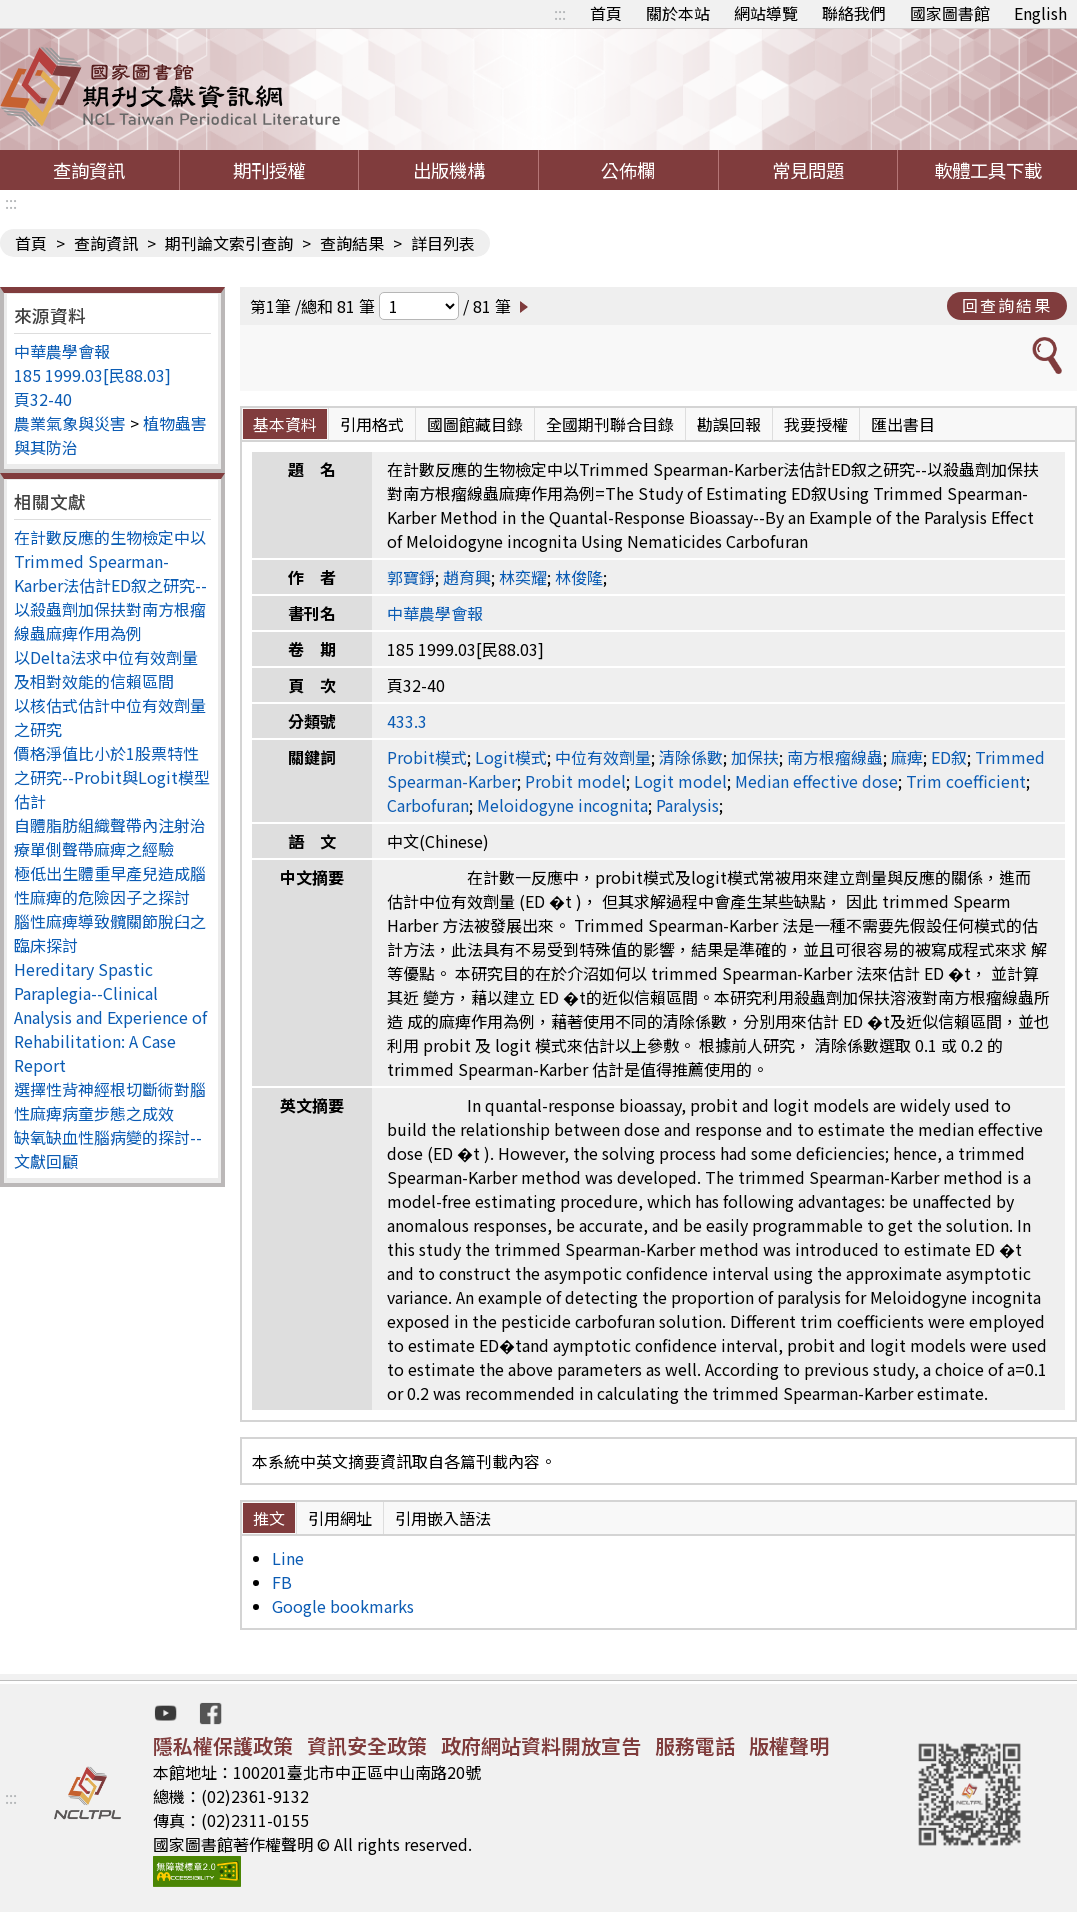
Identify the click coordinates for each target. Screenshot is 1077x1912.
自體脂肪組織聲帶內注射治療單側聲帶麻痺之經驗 (110, 837)
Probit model (575, 781)
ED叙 (949, 757)
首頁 (606, 13)
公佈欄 (628, 170)
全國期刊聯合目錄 (610, 424)
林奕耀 (523, 577)
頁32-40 (43, 399)
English (1040, 13)
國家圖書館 (950, 13)
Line (288, 1558)
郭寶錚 (411, 577)
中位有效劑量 (603, 757)
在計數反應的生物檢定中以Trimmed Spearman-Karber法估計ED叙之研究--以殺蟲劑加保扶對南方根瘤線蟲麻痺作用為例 (110, 585)
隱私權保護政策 (223, 1745)
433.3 (407, 721)
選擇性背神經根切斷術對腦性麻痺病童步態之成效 (110, 1101)
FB (282, 1582)
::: (560, 13)
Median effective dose (816, 781)
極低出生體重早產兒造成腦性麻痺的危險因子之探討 (110, 885)
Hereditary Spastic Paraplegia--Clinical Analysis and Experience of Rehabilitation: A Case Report (110, 1017)
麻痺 (907, 757)
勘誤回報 (729, 424)
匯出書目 (903, 424)
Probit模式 (427, 757)
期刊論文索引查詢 (229, 243)
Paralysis (687, 805)
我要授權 (816, 424)
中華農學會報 (62, 351)
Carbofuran (428, 805)
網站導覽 (766, 13)
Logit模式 (511, 757)
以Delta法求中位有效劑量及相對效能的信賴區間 (106, 669)
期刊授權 (269, 170)
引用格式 (372, 424)
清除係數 (691, 757)
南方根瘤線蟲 (835, 757)
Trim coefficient (966, 781)
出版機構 (449, 170)
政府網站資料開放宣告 (541, 1745)
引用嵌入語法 (443, 1518)
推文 (269, 1518)
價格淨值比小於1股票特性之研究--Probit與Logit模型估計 (112, 777)
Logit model (680, 781)
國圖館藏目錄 (475, 424)
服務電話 (695, 1745)
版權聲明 (789, 1745)
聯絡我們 (854, 13)
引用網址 (340, 1518)
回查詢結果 (1007, 305)
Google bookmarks (343, 1606)
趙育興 (467, 577)
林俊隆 (579, 577)
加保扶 (755, 757)
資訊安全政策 (367, 1745)
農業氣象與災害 (70, 423)
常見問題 (808, 170)
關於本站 (678, 13)
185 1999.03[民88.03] (92, 375)
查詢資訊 (89, 170)
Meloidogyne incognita (562, 805)
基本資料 (285, 424)
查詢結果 (352, 243)
